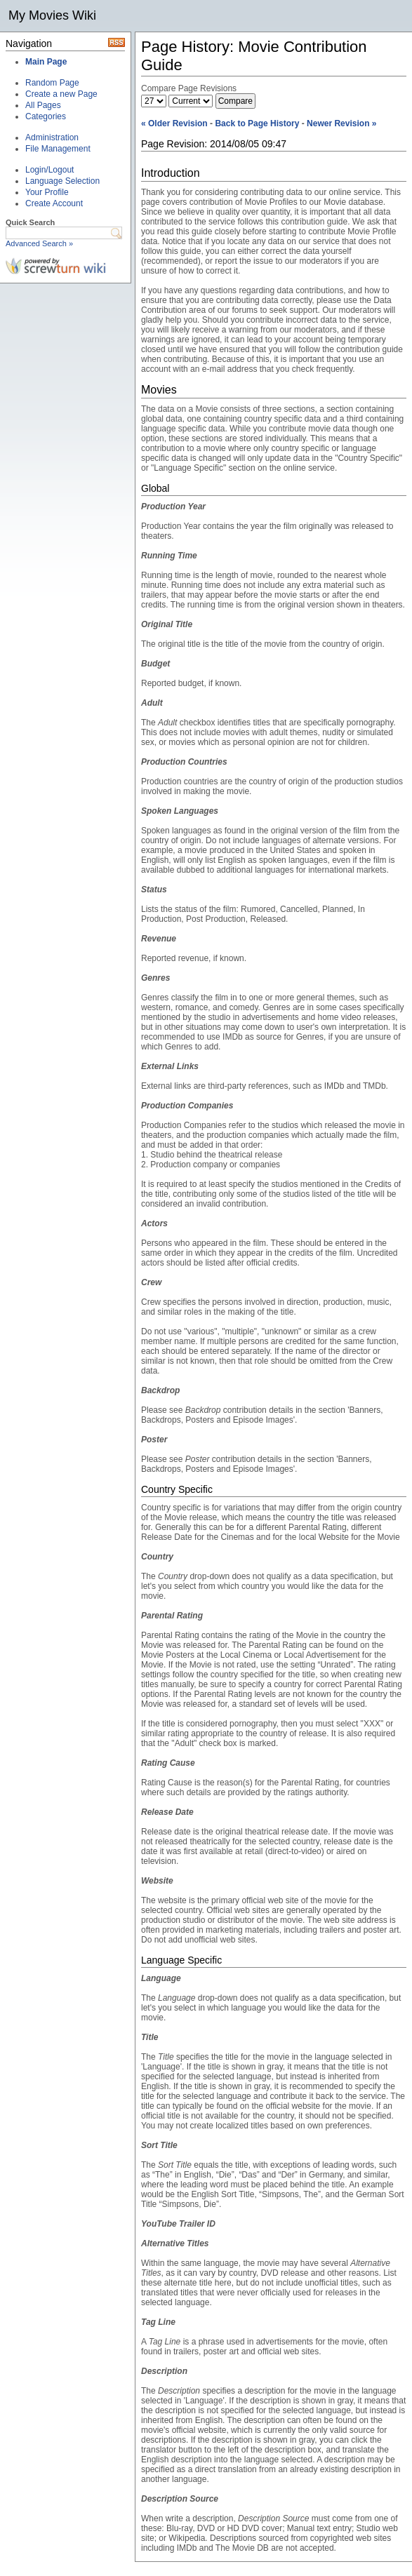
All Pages (43, 105)
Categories (45, 116)
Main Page (46, 62)
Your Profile (47, 192)
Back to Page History (257, 123)
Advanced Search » (39, 243)
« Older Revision (174, 123)
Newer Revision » (341, 123)
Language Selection (62, 181)
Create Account (54, 203)
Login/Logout (49, 170)
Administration (52, 137)
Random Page (52, 83)
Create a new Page (61, 94)
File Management (58, 149)
